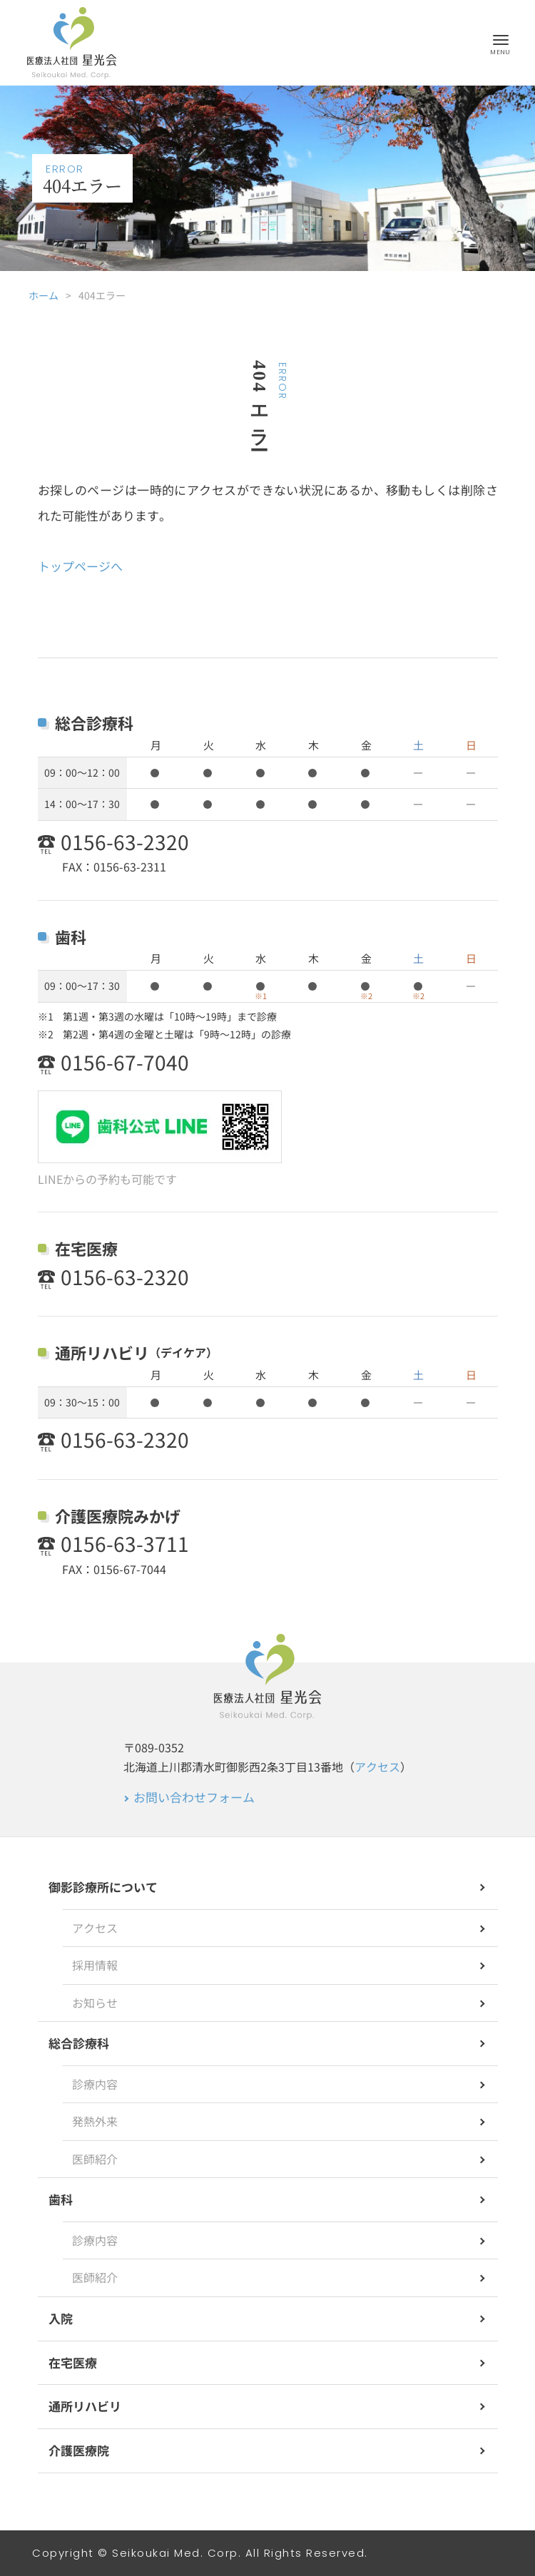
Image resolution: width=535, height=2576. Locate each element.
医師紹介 (95, 2158)
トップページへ (80, 566)
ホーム (43, 295)
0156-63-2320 (125, 842)
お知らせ (95, 2002)
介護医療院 (79, 2450)
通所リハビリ (85, 2406)
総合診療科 (79, 2043)
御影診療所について (103, 1887)
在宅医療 (73, 2362)
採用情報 (95, 1964)
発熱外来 (95, 2121)
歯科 (61, 2199)
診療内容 (95, 2083)
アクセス (377, 1766)
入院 (61, 2318)
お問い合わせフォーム (194, 1797)
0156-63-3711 (125, 1544)
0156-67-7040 (125, 1062)
